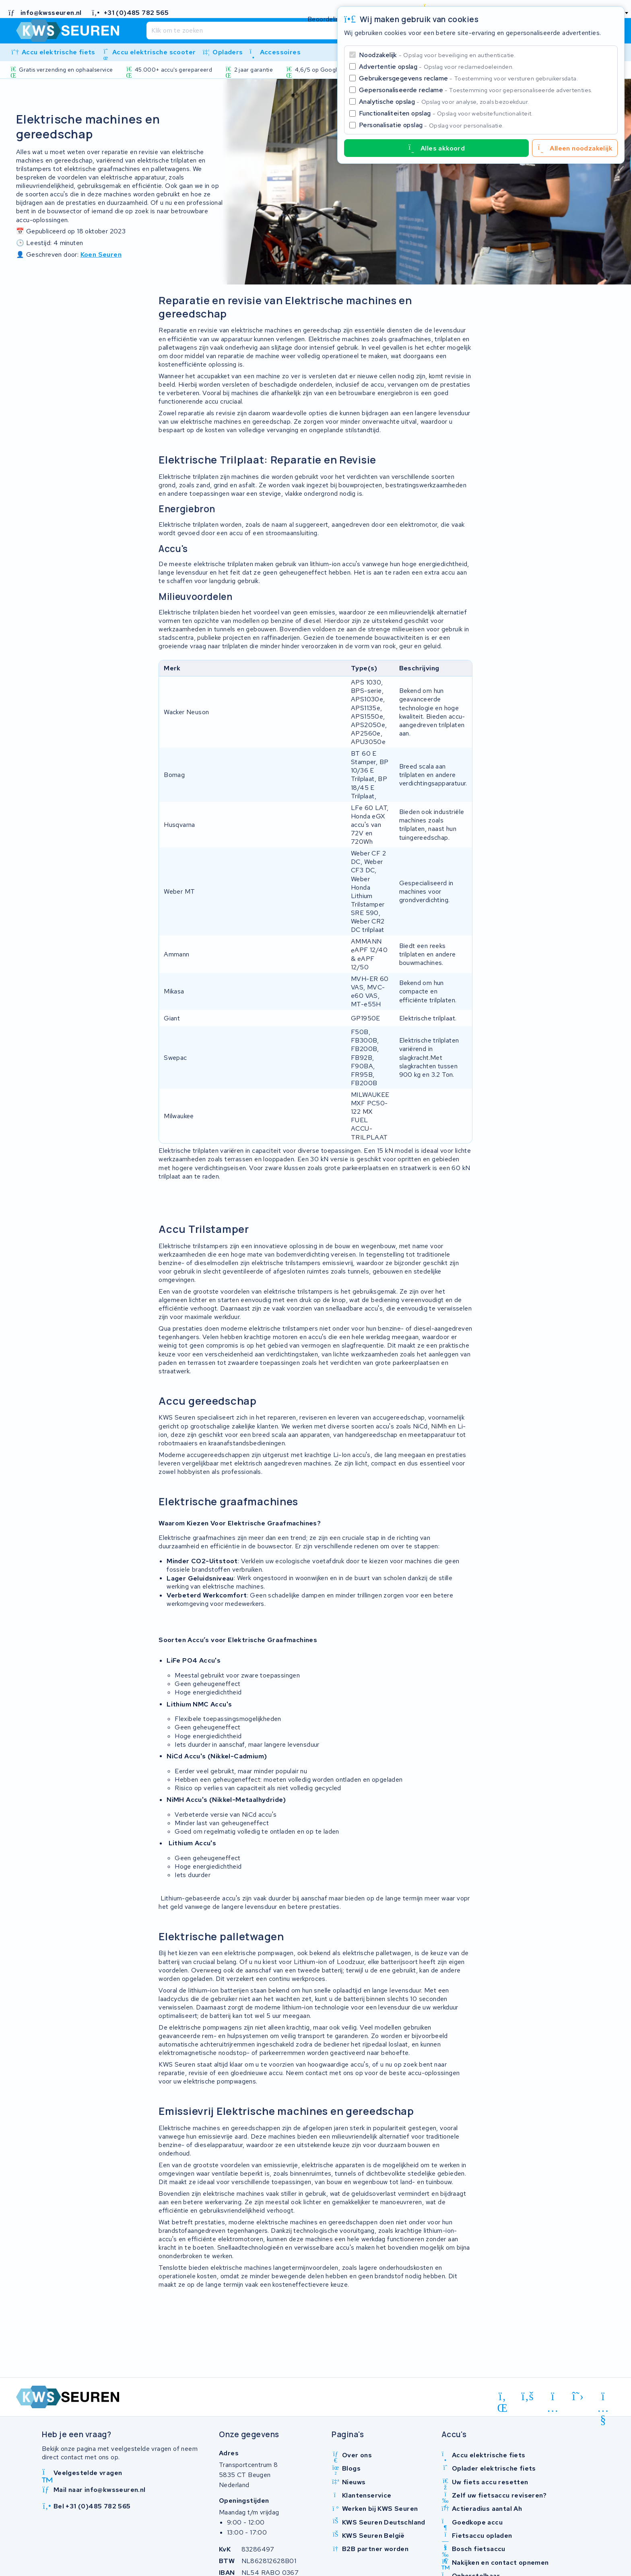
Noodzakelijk (437, 55)
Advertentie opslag (436, 66)
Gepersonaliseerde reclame (475, 90)
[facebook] (528, 2396)
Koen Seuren (101, 254)
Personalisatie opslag (431, 125)
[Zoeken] (298, 30)
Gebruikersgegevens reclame (468, 78)
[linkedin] (502, 2398)
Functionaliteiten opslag (446, 113)
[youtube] (603, 2398)
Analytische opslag (444, 101)
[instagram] (553, 2398)
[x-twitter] (578, 2396)
